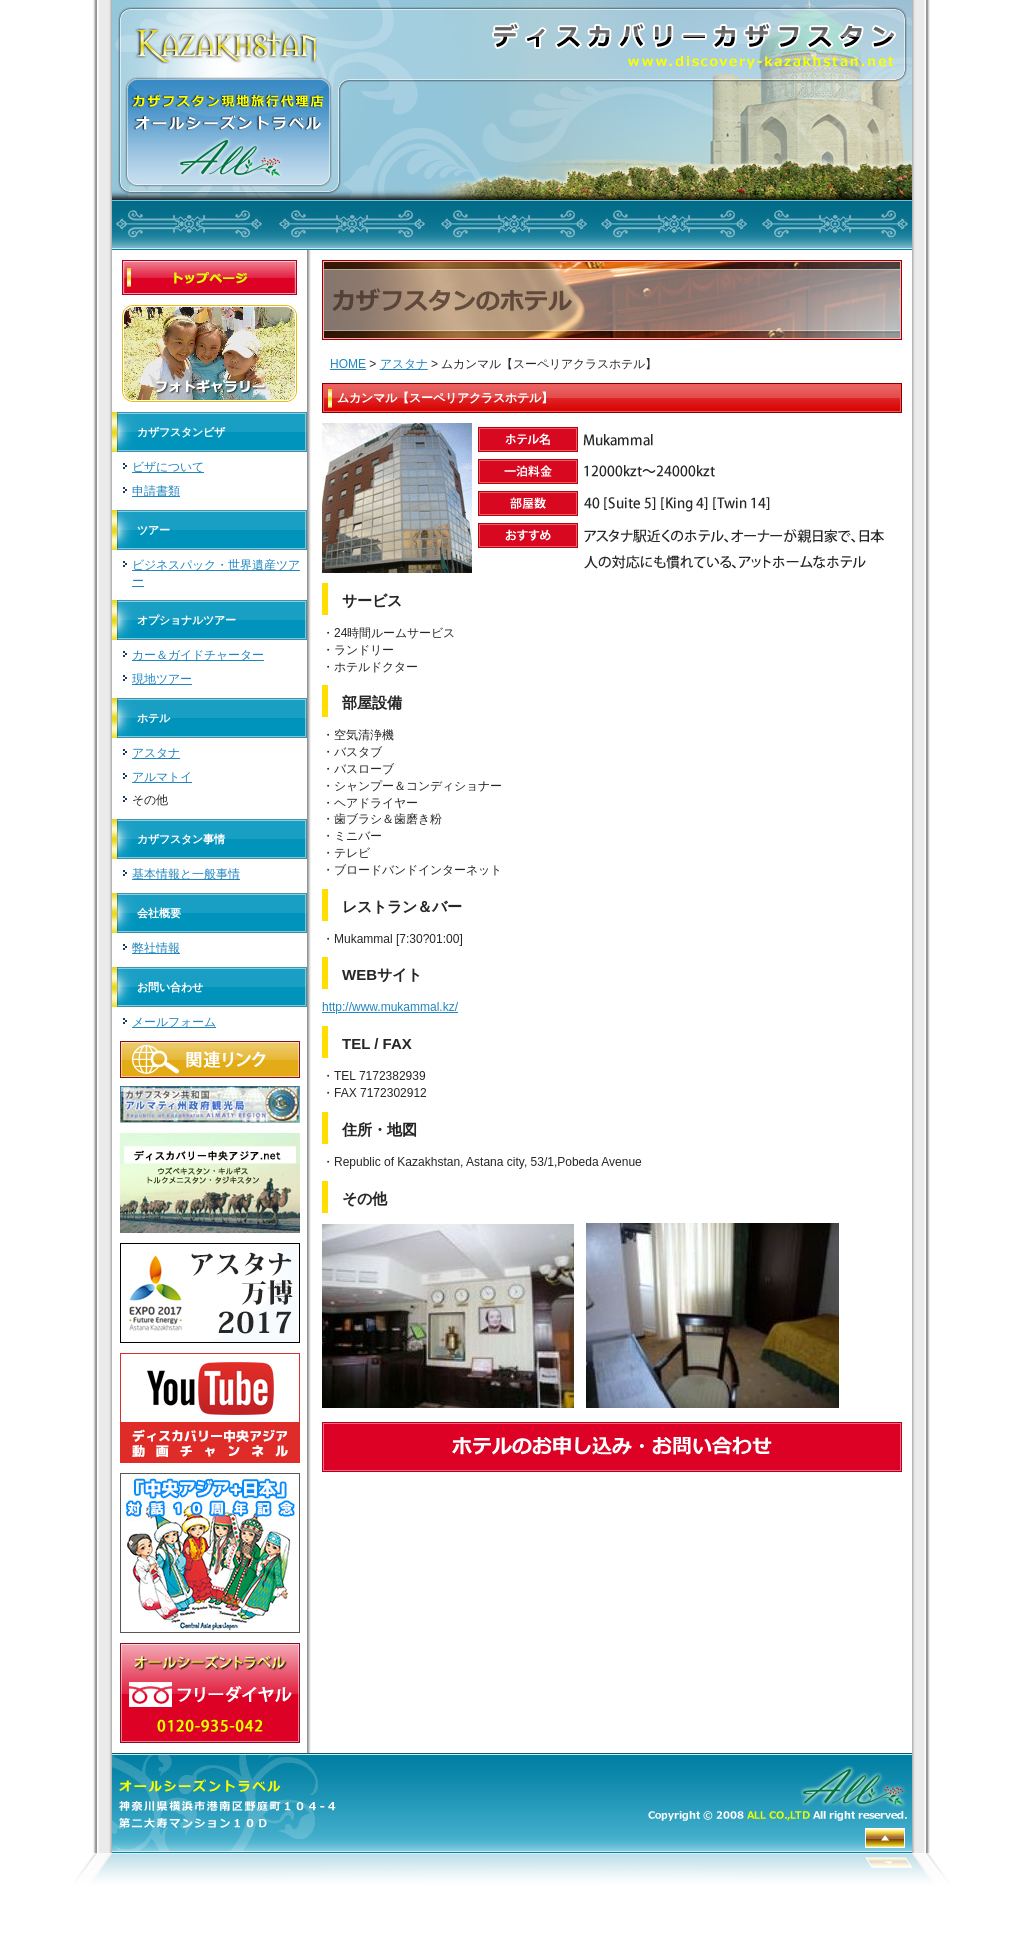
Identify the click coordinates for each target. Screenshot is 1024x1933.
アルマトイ (162, 777)
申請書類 (156, 491)
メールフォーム (174, 1022)
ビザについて (168, 467)
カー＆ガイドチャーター (198, 655)
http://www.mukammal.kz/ (390, 1007)
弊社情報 (156, 948)
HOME (348, 364)
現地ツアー (162, 679)
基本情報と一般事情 (186, 874)
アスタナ (156, 753)
